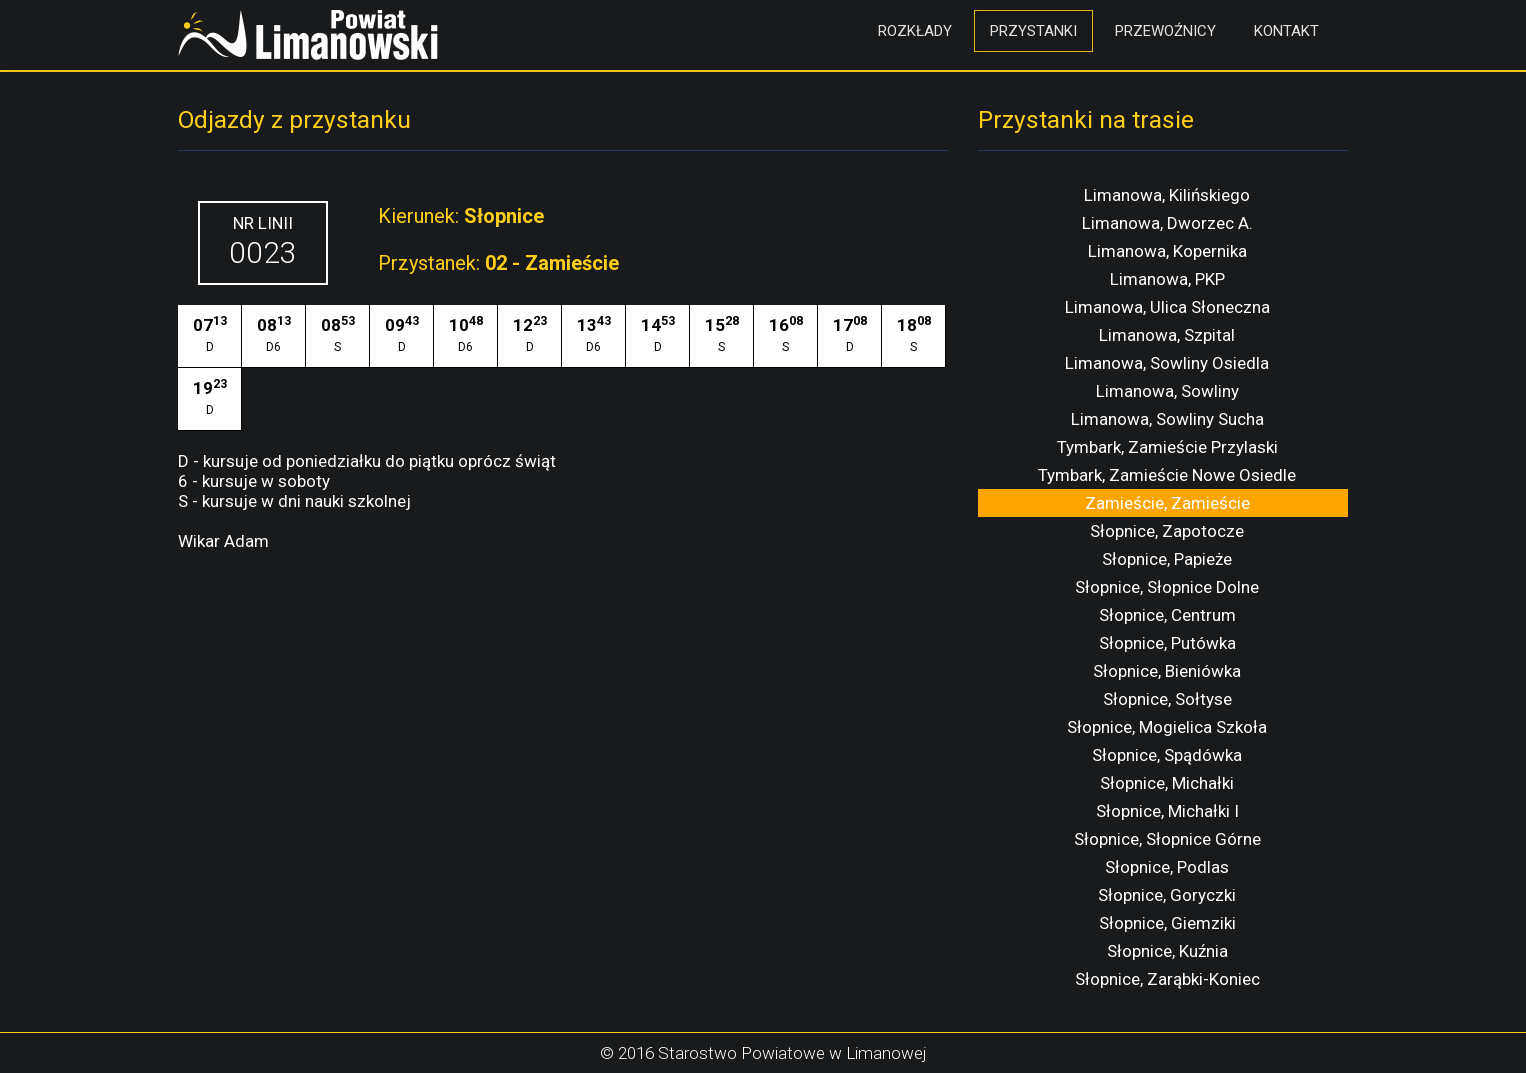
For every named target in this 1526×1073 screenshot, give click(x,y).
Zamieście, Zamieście (1167, 503)
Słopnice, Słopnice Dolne (1167, 587)
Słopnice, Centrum (1167, 615)
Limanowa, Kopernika (1167, 251)
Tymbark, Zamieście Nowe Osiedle (1167, 475)
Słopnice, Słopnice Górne (1167, 839)
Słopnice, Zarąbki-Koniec (1167, 979)
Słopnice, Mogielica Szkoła (1167, 727)
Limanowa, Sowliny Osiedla (1167, 363)
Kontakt (1286, 31)
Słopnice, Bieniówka (1167, 671)
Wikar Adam (223, 541)
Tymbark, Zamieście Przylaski (1167, 447)
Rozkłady (915, 31)
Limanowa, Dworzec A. (1167, 223)
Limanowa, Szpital (1167, 335)
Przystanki (1033, 31)
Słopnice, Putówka (1167, 643)
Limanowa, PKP (1167, 279)
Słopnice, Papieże (1167, 559)
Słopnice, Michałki (1167, 783)
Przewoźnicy (1165, 31)
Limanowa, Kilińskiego (1167, 195)
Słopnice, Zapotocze (1167, 531)
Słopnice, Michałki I (1167, 811)
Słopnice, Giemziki (1167, 923)
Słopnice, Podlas (1167, 867)
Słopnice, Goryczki (1167, 895)
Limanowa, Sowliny (1167, 391)
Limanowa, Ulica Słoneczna (1167, 307)
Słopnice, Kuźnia (1167, 951)
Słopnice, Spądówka (1167, 755)
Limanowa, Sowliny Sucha (1167, 419)
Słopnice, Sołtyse (1167, 699)
